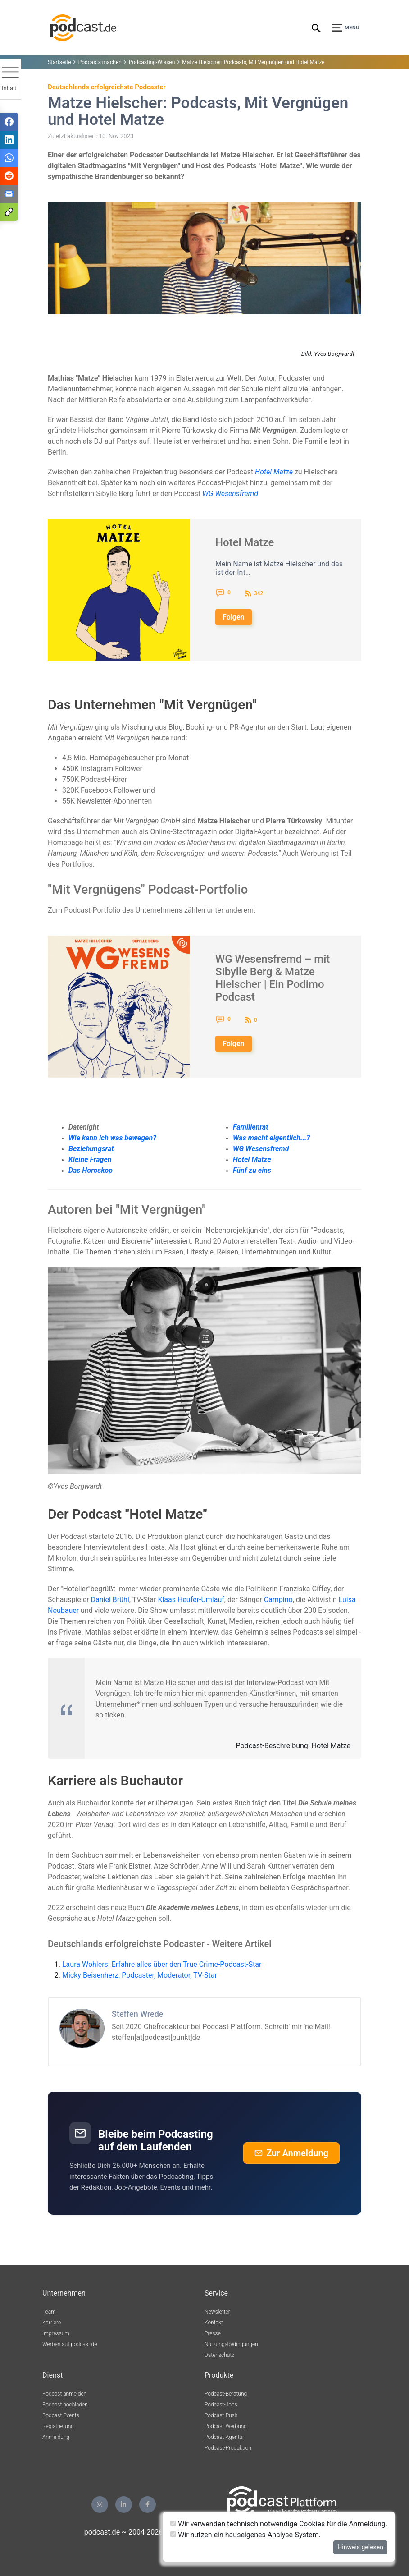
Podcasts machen (100, 62)
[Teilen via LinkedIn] (9, 140)
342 (258, 593)
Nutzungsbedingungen (231, 2344)
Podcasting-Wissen (152, 62)
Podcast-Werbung (225, 2426)
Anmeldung (55, 2437)
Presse (212, 2333)
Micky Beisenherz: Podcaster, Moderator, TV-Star (139, 1975)
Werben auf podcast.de (69, 2344)
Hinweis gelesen (360, 2547)
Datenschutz (219, 2355)
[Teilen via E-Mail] (9, 194)
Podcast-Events (60, 2415)
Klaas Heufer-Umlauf (191, 1599)
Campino (278, 1599)
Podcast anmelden (64, 2394)
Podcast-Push (220, 2415)
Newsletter (217, 2312)
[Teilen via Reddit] (9, 176)
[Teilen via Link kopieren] (9, 212)
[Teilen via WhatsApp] (9, 158)
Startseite (59, 62)
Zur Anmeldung (291, 2153)
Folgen (234, 617)
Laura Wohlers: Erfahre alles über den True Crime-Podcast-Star (161, 1964)
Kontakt (213, 2322)
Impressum (55, 2333)
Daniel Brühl (110, 1599)
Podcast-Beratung (225, 2394)
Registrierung (58, 2426)
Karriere (51, 2322)
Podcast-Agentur (224, 2437)
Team (49, 2312)
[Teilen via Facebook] (9, 122)
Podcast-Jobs (220, 2405)
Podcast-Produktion (227, 2448)
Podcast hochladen (65, 2405)
